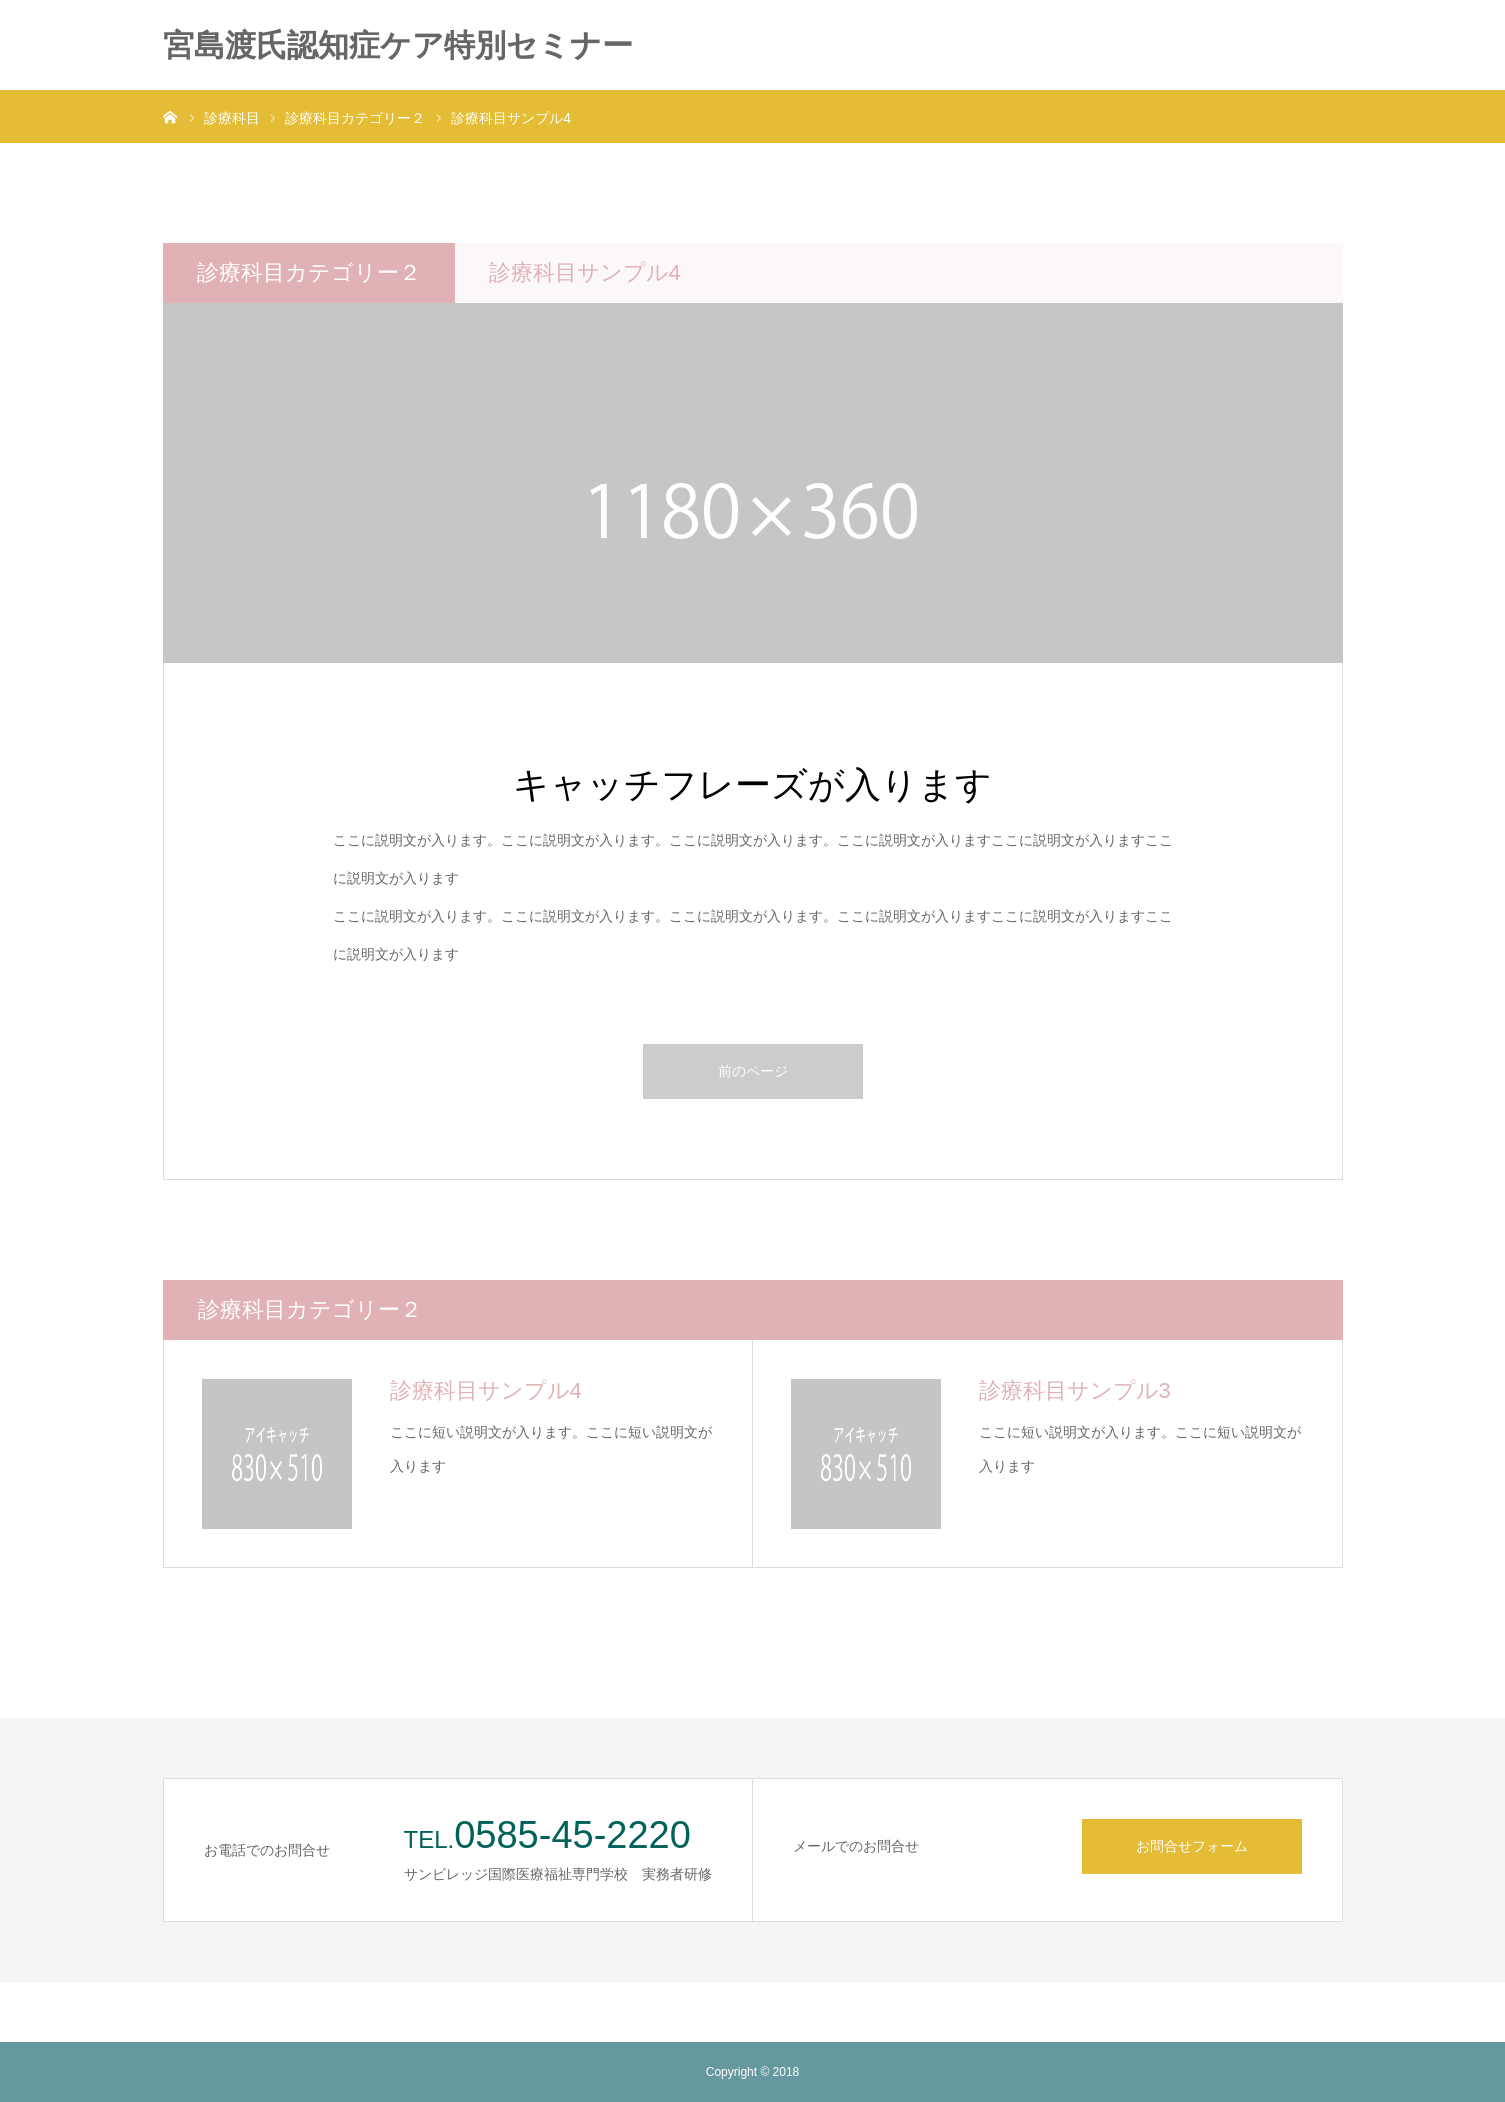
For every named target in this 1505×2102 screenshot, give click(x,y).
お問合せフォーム (1192, 1846)
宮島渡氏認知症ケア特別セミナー (398, 45)
